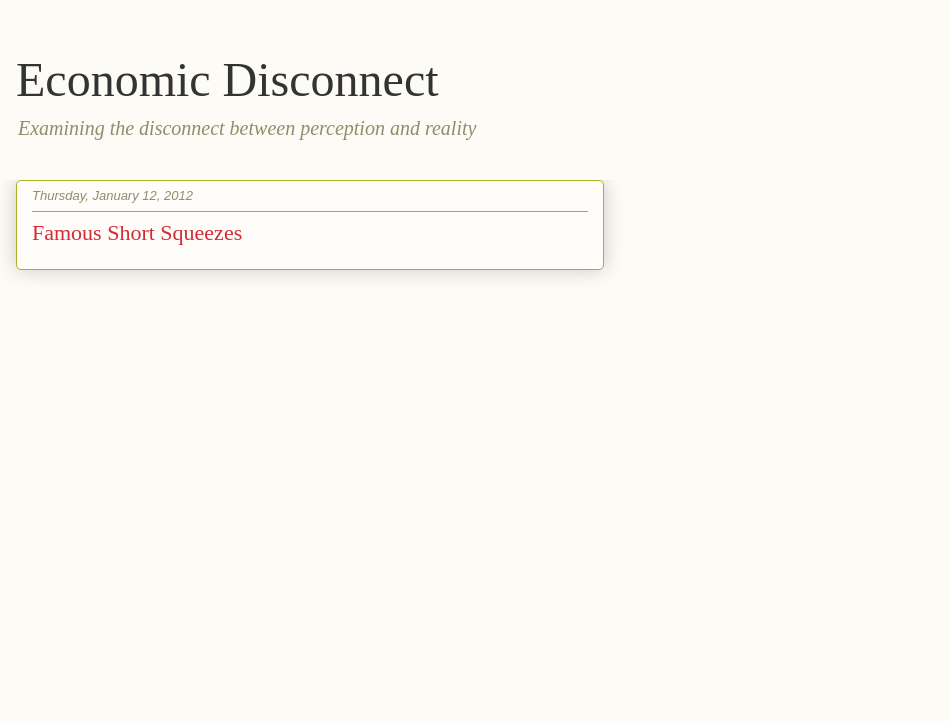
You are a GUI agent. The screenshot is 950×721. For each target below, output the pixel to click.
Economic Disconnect (227, 79)
